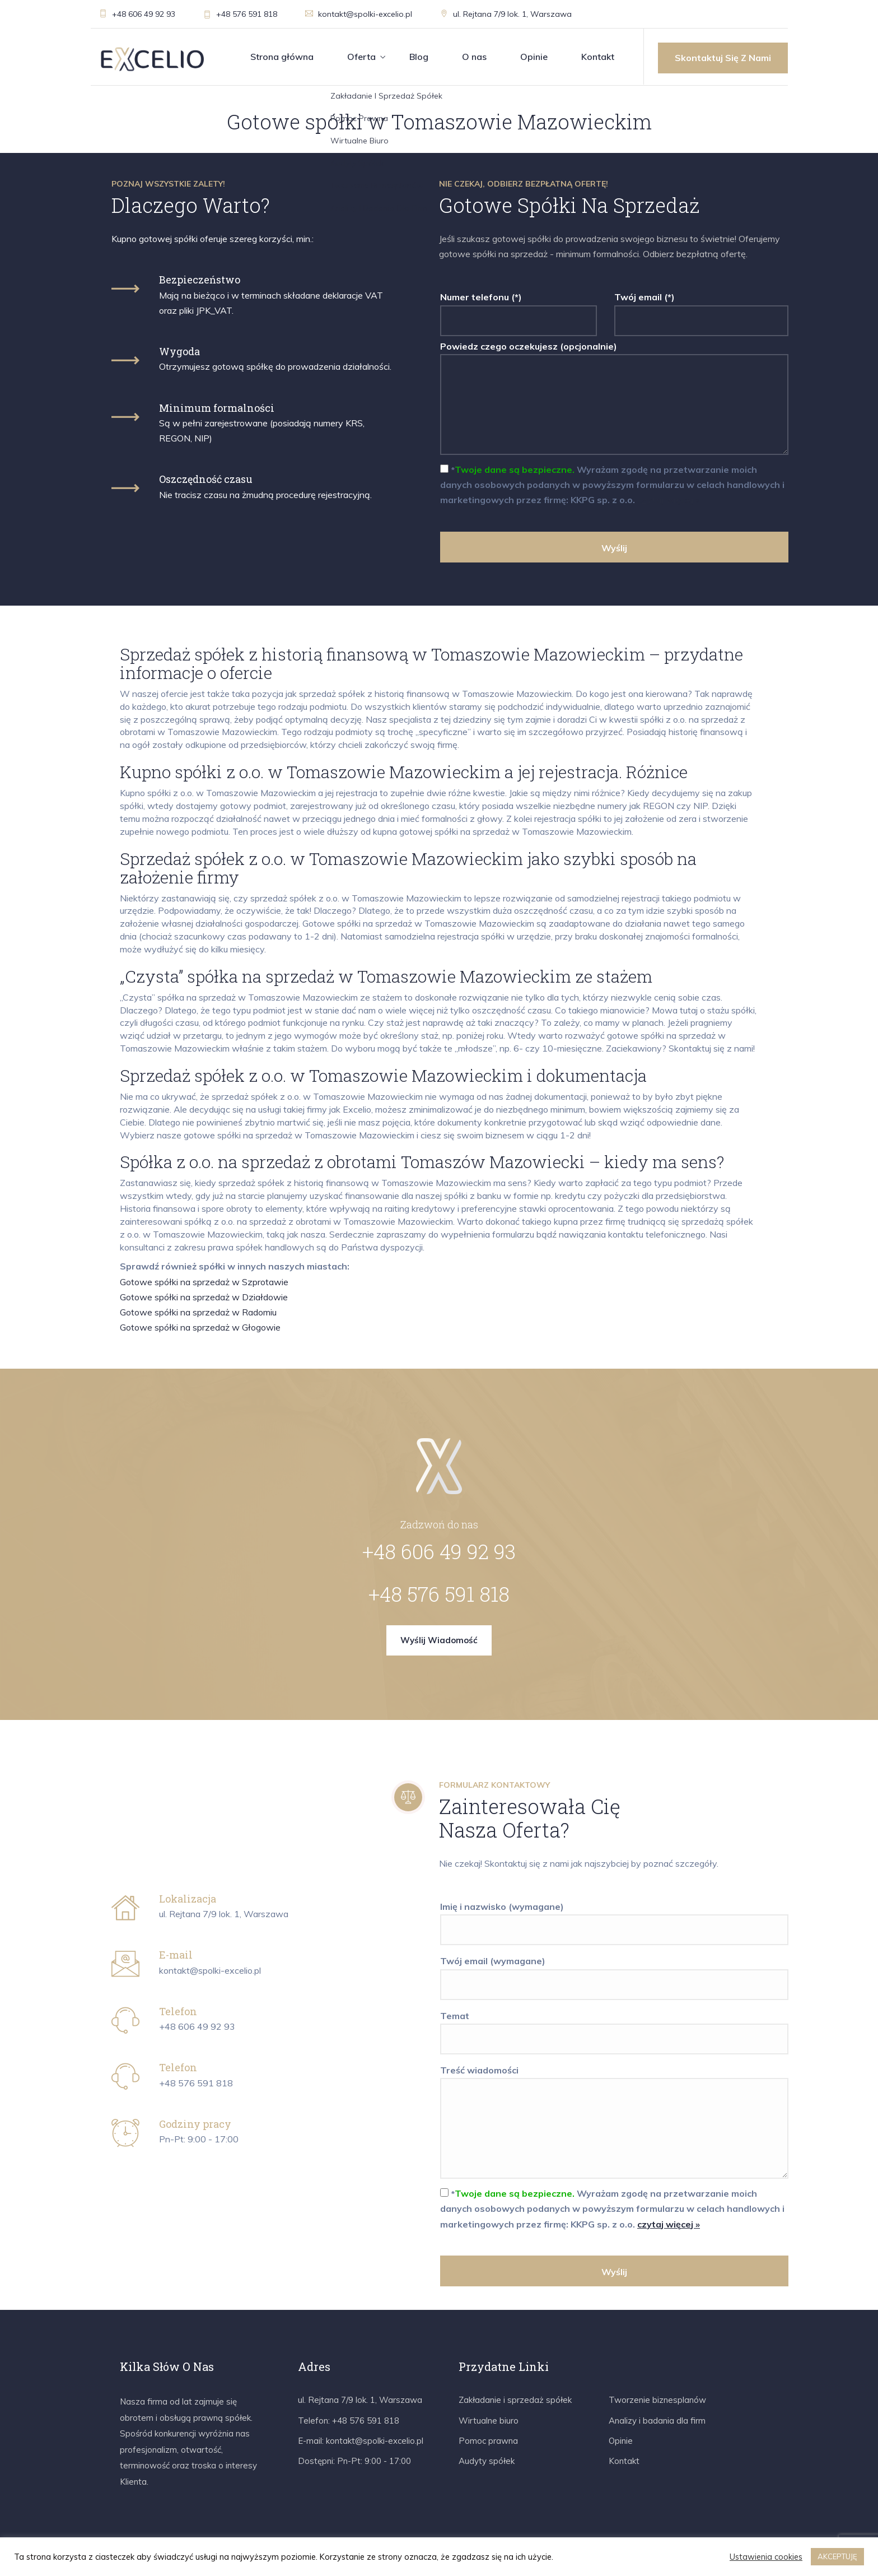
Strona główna (282, 56)
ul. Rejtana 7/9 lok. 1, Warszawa (506, 14)
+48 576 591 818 (240, 14)
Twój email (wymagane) (614, 1972)
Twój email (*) (701, 308)
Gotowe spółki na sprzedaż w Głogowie (200, 1327)
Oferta (361, 56)
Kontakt (597, 56)
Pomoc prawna (488, 2440)
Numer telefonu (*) (518, 308)
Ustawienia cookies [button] (766, 2557)
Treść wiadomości (614, 2122)
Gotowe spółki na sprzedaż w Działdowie (204, 1297)
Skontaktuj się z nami (723, 57)
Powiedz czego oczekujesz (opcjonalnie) (614, 399)
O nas (474, 56)
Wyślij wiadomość (439, 1640)
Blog (418, 56)
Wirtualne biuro (489, 2420)
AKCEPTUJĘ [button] (837, 2556)
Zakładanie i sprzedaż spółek (515, 2399)
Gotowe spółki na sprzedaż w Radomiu (198, 1312)
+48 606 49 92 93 (137, 14)
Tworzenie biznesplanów (657, 2399)
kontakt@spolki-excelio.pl (358, 14)
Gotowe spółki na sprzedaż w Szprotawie (204, 1281)
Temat (614, 2027)
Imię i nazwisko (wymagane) (614, 1918)
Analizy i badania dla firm (657, 2420)
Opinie (534, 56)
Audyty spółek (487, 2461)
